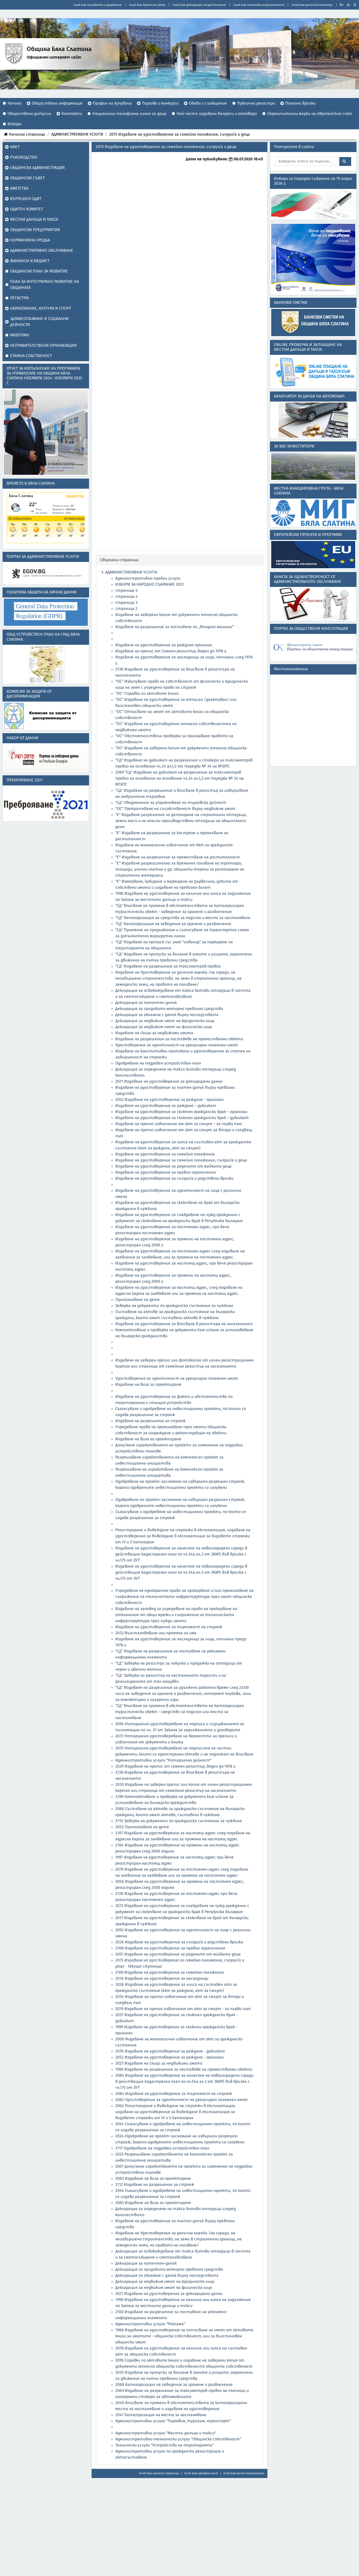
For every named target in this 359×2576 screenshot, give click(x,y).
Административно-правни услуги (147, 578)
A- (349, 5)
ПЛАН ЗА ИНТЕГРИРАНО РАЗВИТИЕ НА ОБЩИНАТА (44, 285)
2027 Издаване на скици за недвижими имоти (158, 2063)
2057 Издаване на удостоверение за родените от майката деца (178, 1954)
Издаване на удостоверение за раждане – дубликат (165, 1106)
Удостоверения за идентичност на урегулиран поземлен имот (176, 1045)
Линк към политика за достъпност (258, 4)
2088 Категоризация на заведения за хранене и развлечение (174, 2385)
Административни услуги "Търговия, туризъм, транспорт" (173, 2421)
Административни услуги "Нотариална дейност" (163, 1760)
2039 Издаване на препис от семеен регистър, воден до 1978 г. (175, 1766)
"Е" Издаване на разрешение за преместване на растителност (177, 857)
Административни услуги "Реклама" (150, 2324)
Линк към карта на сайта (147, 4)
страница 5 (126, 590)
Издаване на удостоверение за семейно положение (165, 1154)
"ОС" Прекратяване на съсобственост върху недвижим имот (175, 809)
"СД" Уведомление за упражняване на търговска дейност (170, 803)
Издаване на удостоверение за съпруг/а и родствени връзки (174, 1178)
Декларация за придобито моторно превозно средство (169, 1009)
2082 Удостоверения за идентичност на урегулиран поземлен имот (181, 2100)
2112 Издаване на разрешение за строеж (154, 2185)
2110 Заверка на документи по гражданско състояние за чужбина (178, 1821)
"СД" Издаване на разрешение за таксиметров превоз (168, 966)
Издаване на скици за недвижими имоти (154, 1033)
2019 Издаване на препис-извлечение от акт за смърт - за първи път (183, 2009)
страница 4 (126, 597)
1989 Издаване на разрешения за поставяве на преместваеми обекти (183, 2069)
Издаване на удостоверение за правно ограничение (165, 1172)
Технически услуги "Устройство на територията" (164, 2445)
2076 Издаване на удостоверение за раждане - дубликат (170, 2051)
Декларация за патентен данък (146, 1003)
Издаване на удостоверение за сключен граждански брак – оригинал (181, 1112)
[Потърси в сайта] (345, 161)
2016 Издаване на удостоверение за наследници (161, 1978)
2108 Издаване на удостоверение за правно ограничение (170, 1948)
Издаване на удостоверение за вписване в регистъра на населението (184, 1324)
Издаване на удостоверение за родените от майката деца (173, 1166)
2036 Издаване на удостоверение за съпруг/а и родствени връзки (179, 1942)
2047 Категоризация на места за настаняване (160, 2415)
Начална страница (24, 134)
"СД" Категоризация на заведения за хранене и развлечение (173, 924)
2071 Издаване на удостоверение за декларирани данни (169, 1081)
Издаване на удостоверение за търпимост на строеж (168, 1627)
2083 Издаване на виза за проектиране (153, 2178)
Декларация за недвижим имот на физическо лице (163, 1027)
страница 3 (126, 603)
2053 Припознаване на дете (142, 1827)
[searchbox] (307, 161)
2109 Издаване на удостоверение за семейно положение (169, 1972)
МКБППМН (19, 335)
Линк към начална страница (159, 2473)
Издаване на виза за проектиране (148, 1384)
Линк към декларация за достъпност (199, 4)
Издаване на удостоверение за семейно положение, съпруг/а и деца (181, 1160)
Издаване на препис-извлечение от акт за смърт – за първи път (178, 1124)
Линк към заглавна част (201, 2473)
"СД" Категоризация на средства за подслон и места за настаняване (183, 918)
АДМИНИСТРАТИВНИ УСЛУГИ (77, 134)
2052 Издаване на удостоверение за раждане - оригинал (169, 1100)
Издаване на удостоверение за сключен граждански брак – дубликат (182, 1118)
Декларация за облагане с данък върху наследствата (166, 1015)
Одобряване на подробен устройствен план (158, 1063)
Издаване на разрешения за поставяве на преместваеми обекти (179, 1039)
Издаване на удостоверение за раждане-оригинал (163, 645)
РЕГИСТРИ (19, 298)
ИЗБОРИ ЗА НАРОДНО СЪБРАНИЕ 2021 (149, 584)
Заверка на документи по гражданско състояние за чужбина (174, 1306)
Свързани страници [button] (119, 560)
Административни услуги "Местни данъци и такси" (165, 2433)
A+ (342, 5)
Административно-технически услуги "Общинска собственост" (178, 2439)
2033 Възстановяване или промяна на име (156, 1633)
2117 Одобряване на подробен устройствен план (162, 2148)
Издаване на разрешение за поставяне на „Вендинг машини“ (174, 627)
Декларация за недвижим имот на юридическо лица (164, 1021)
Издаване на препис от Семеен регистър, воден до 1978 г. (171, 651)
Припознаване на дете (137, 1300)
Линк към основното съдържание (97, 4)
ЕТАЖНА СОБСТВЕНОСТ (31, 356)
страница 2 (126, 609)
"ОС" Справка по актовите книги (147, 693)
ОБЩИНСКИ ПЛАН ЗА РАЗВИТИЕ (39, 271)
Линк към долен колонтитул (312, 4)
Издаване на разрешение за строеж (150, 1421)
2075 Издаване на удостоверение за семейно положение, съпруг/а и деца (179, 134)
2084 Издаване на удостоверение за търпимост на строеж (173, 2094)
